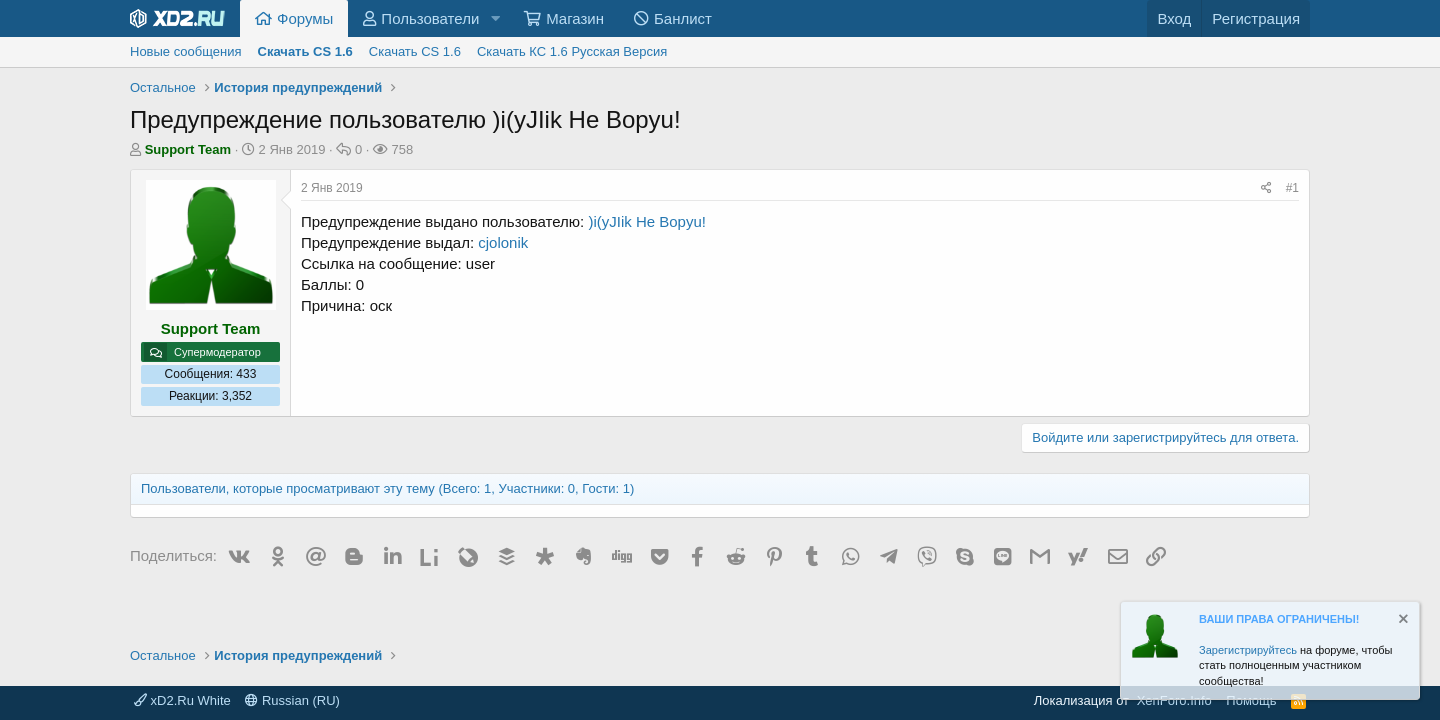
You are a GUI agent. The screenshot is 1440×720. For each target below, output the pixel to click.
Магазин (575, 18)
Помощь (1251, 700)
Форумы (305, 18)
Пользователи (430, 18)
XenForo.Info (1174, 700)
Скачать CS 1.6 (415, 51)
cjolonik (503, 242)
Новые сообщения (186, 51)
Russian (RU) (292, 700)
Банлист (683, 18)
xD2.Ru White (182, 700)
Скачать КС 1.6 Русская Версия (572, 51)
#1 (1292, 188)
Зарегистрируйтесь (1248, 650)
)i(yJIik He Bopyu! (647, 221)
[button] (495, 18)
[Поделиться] (1266, 188)
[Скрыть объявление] (1402, 621)
